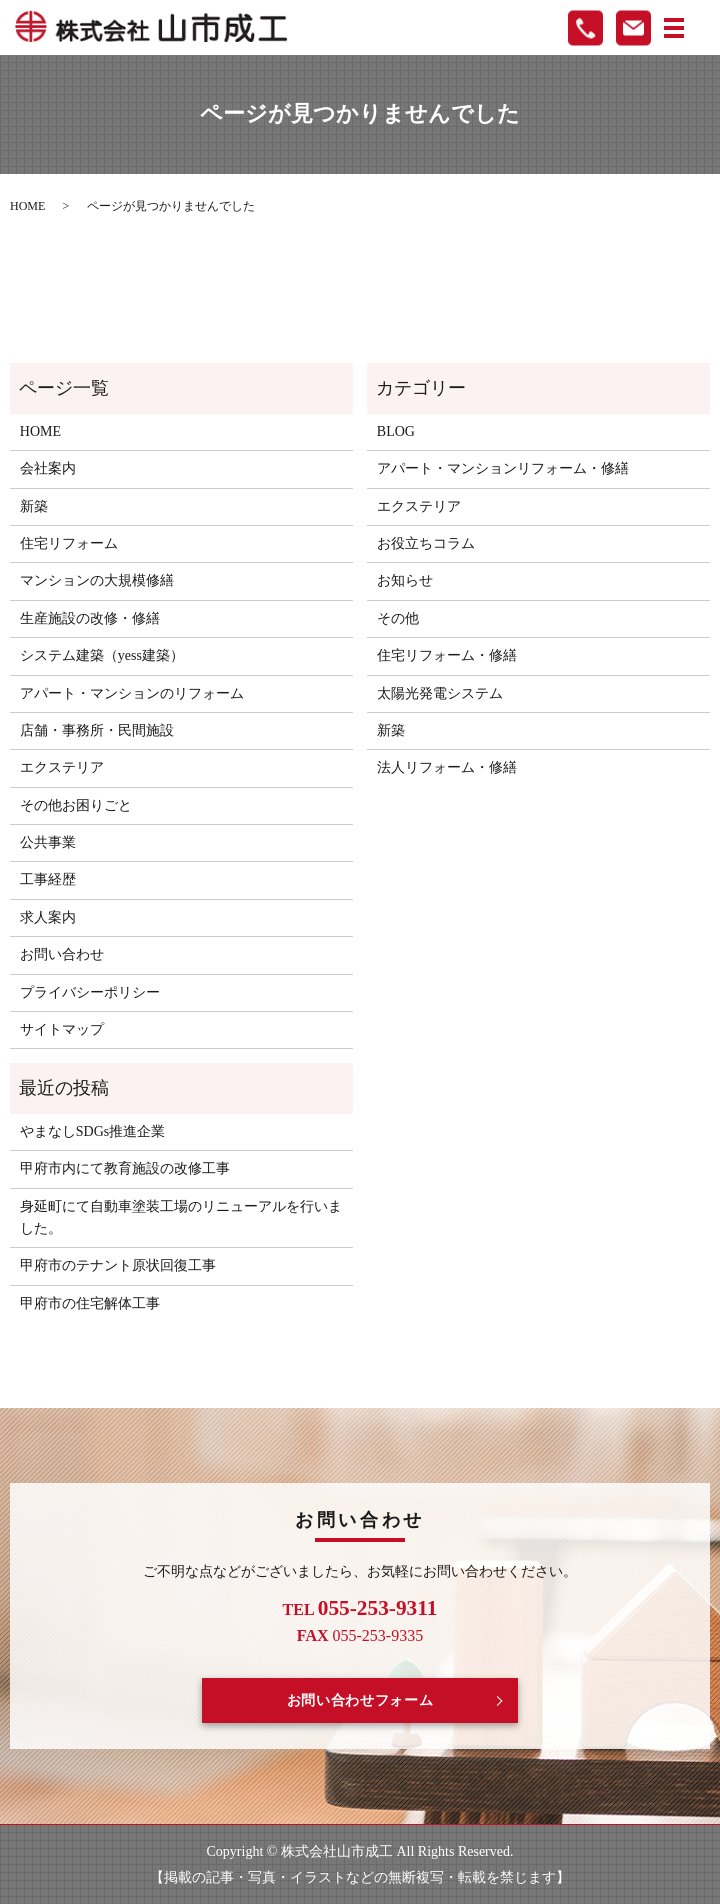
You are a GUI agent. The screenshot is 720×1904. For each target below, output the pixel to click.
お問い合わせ (62, 954)
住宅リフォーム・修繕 (447, 655)
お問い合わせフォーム (360, 1700)
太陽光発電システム (440, 693)
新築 (34, 506)
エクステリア (62, 767)
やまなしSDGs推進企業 (92, 1131)
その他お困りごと (76, 805)
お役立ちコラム (426, 543)
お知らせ (405, 580)
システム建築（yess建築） (102, 655)
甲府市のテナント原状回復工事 (118, 1265)
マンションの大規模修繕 (97, 580)
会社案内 (48, 468)
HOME (27, 206)
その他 (398, 618)
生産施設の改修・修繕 (90, 618)
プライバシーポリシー (90, 992)
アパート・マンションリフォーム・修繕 (503, 468)
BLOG (396, 431)
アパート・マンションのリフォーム (132, 693)
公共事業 (48, 842)
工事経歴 (48, 879)
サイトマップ (62, 1029)
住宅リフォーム (69, 543)
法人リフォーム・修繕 (447, 767)
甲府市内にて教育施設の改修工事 (125, 1168)
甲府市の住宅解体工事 (90, 1303)
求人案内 (48, 917)
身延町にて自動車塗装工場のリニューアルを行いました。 (181, 1217)
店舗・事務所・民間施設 (97, 730)
